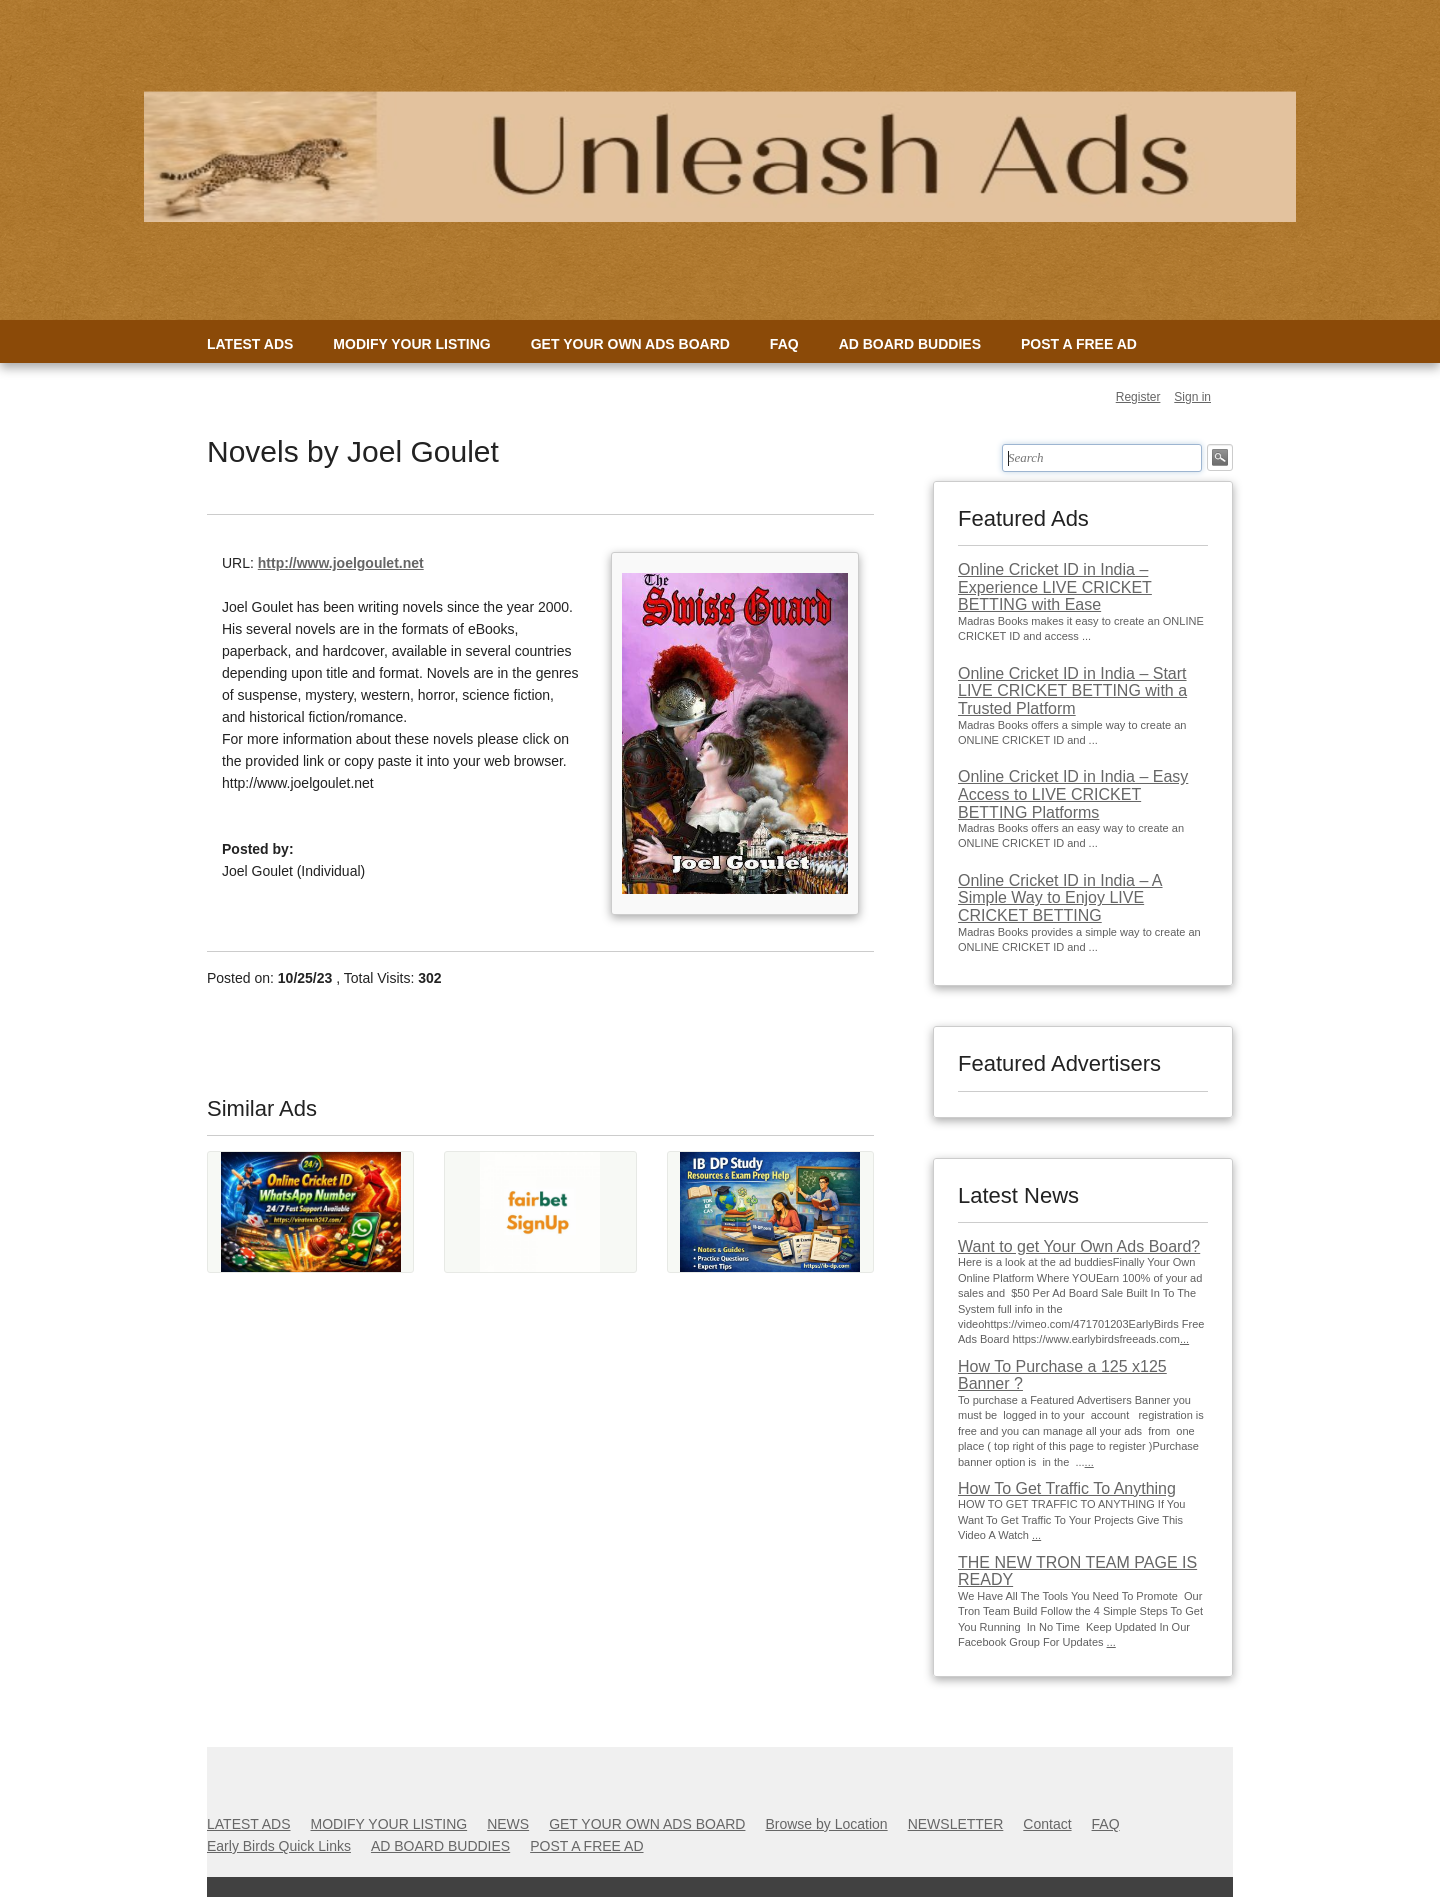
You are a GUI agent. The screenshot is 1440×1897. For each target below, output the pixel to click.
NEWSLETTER (956, 1824)
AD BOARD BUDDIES (910, 344)
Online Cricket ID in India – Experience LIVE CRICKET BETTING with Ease (1055, 587)
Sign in (1192, 397)
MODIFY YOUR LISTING (411, 344)
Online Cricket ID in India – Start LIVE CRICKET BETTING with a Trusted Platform (1072, 691)
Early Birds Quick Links (279, 1846)
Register (1138, 397)
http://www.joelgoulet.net (341, 563)
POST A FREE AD (1079, 344)
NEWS (508, 1824)
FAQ (784, 344)
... (1184, 1339)
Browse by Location (826, 1824)
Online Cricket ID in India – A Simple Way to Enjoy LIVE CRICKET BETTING (1060, 898)
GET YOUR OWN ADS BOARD (630, 344)
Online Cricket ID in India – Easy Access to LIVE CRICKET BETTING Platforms (1073, 794)
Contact (1047, 1824)
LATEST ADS (250, 344)
